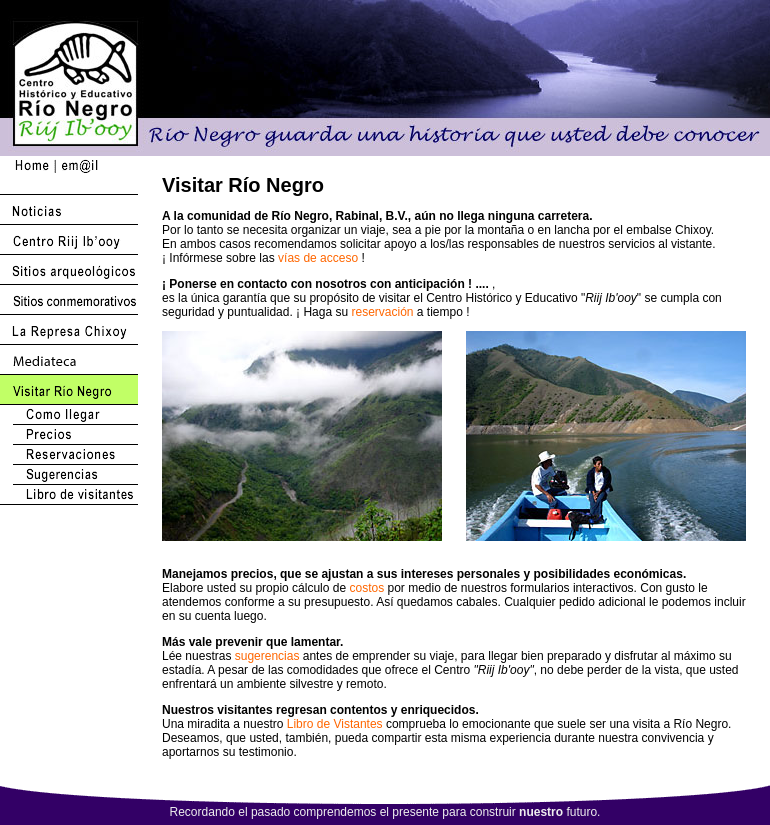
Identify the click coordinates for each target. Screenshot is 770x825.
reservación (382, 312)
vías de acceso (318, 258)
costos (366, 588)
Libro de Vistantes (335, 724)
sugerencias (267, 656)
